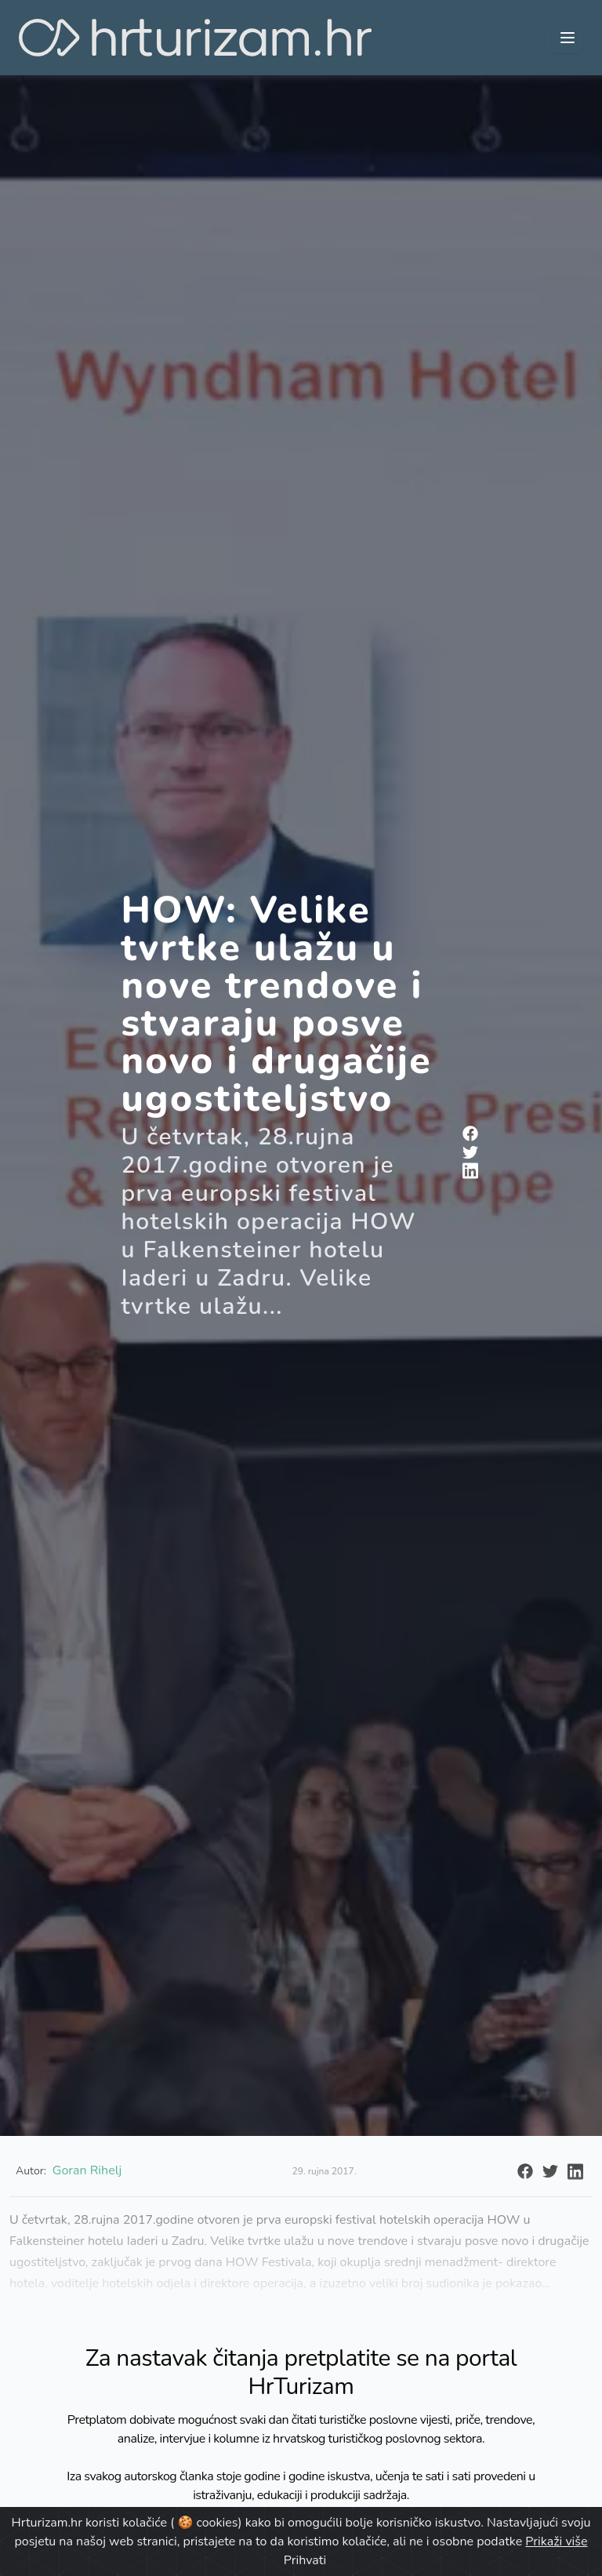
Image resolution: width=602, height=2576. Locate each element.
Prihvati (305, 2560)
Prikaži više (556, 2541)
